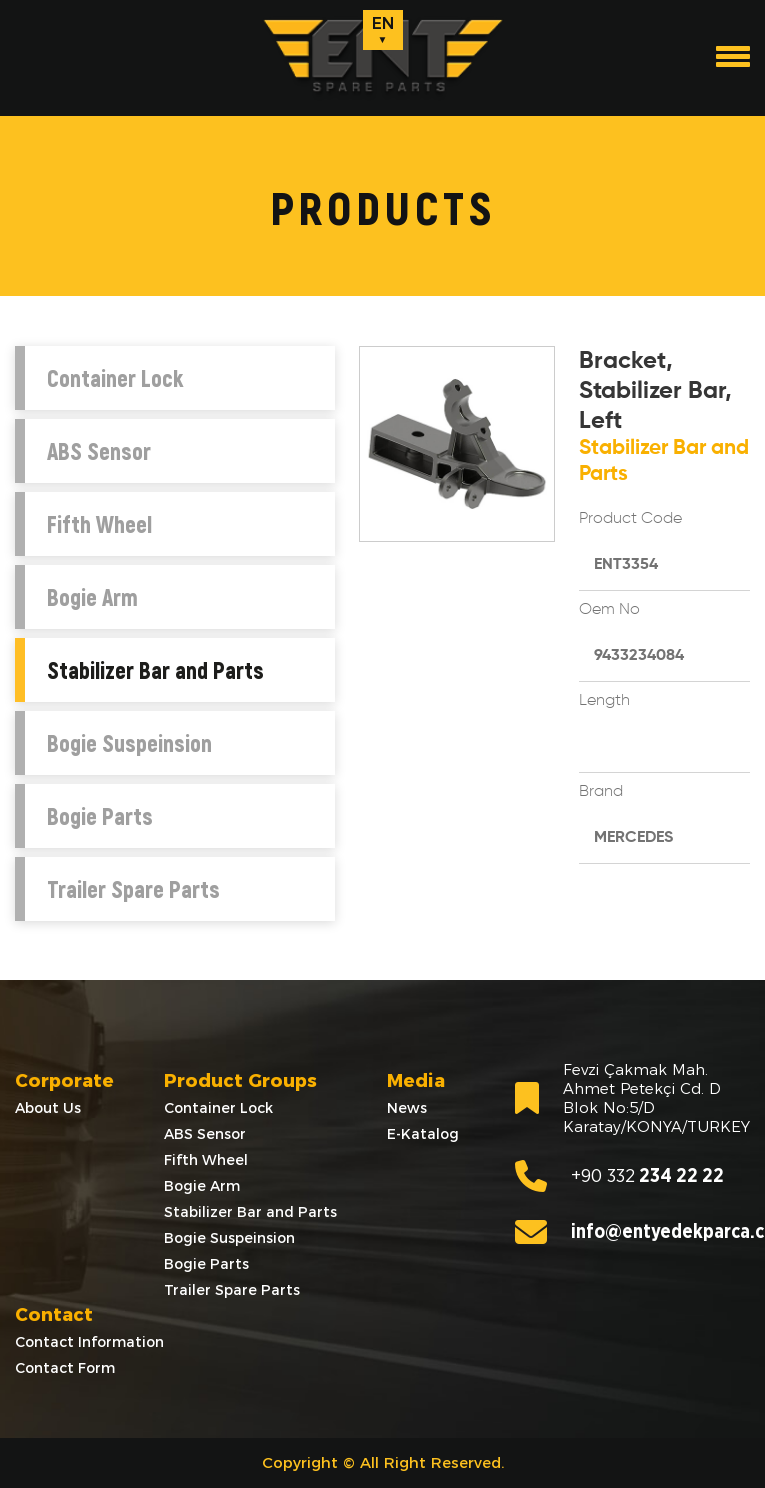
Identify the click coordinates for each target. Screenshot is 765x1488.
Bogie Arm (92, 597)
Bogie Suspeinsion (129, 743)
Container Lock (115, 378)
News (407, 1108)
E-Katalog (423, 1134)
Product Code (630, 519)
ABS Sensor (99, 451)
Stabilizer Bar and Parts (155, 670)
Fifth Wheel (99, 524)
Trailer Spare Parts (133, 889)
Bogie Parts (100, 816)
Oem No (609, 610)
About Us (48, 1108)
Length (604, 701)
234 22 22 (619, 1176)
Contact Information (89, 1342)
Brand (601, 792)
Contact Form (65, 1368)
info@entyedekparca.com (632, 1232)
